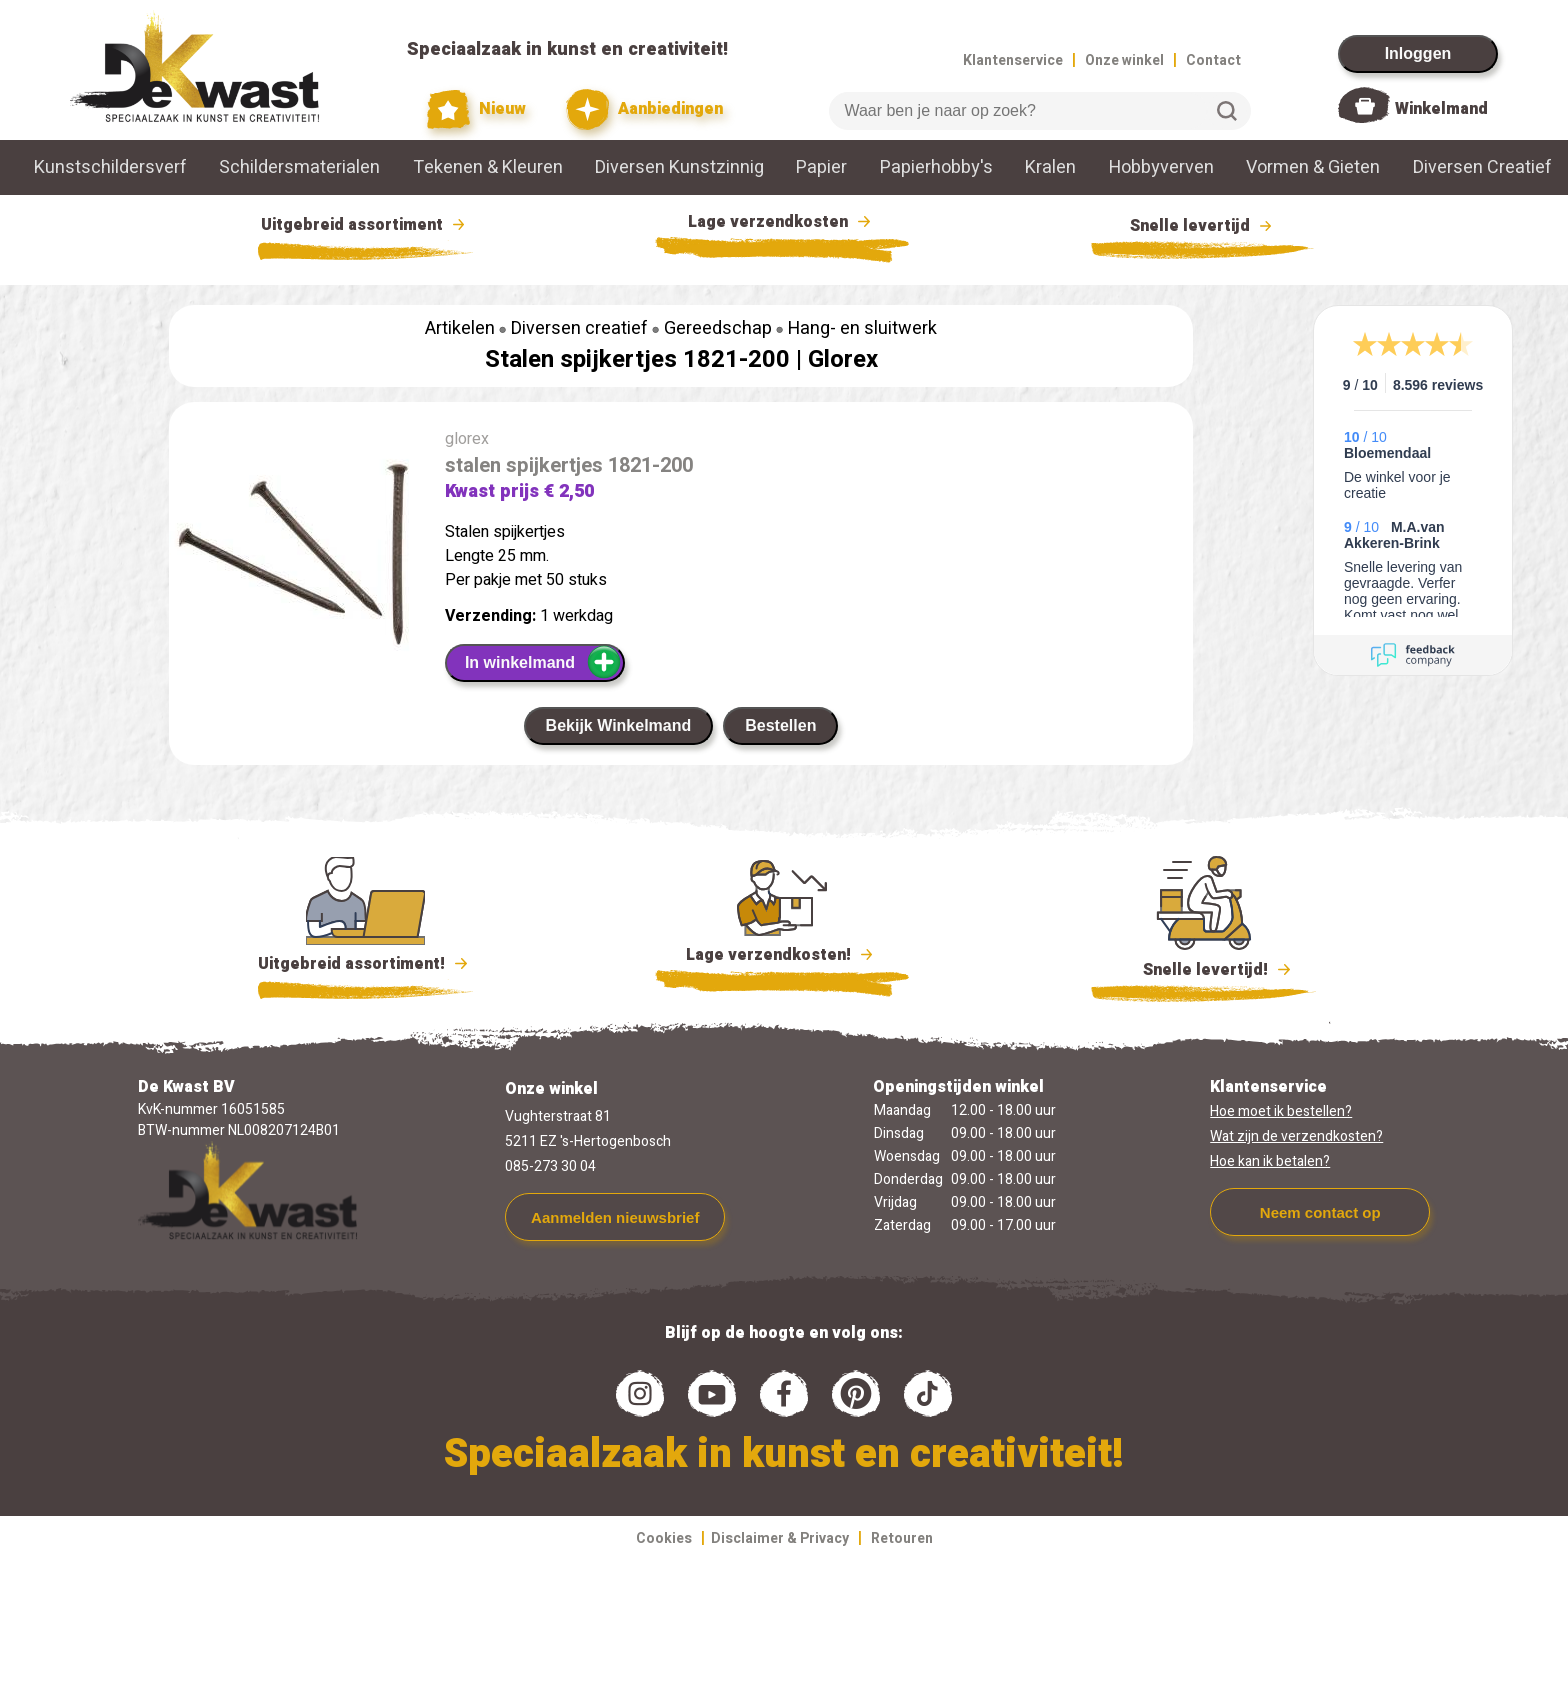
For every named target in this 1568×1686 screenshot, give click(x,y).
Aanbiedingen (644, 109)
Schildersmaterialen (299, 167)
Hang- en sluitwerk (862, 328)
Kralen (1050, 167)
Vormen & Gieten (1313, 167)
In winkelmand (543, 662)
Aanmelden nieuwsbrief (615, 1217)
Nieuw (477, 109)
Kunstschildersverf (110, 167)
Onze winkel (1124, 60)
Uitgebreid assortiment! (365, 964)
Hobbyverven (1161, 167)
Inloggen (1418, 53)
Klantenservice (1013, 60)
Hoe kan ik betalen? (1270, 1161)
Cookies (664, 1538)
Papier (821, 167)
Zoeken (1227, 111)
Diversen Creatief (1482, 167)
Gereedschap (718, 328)
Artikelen (460, 328)
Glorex (843, 359)
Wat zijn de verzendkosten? (1296, 1136)
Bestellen (780, 725)
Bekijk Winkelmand (619, 725)
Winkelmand (1441, 109)
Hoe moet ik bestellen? (1281, 1111)
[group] (297, 559)
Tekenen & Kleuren (488, 167)
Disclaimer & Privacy (780, 1538)
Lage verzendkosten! (782, 958)
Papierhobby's (936, 167)
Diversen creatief (579, 328)
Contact (1213, 60)
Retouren (902, 1538)
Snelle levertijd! (1203, 968)
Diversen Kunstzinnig (679, 167)
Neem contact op (1320, 1212)
